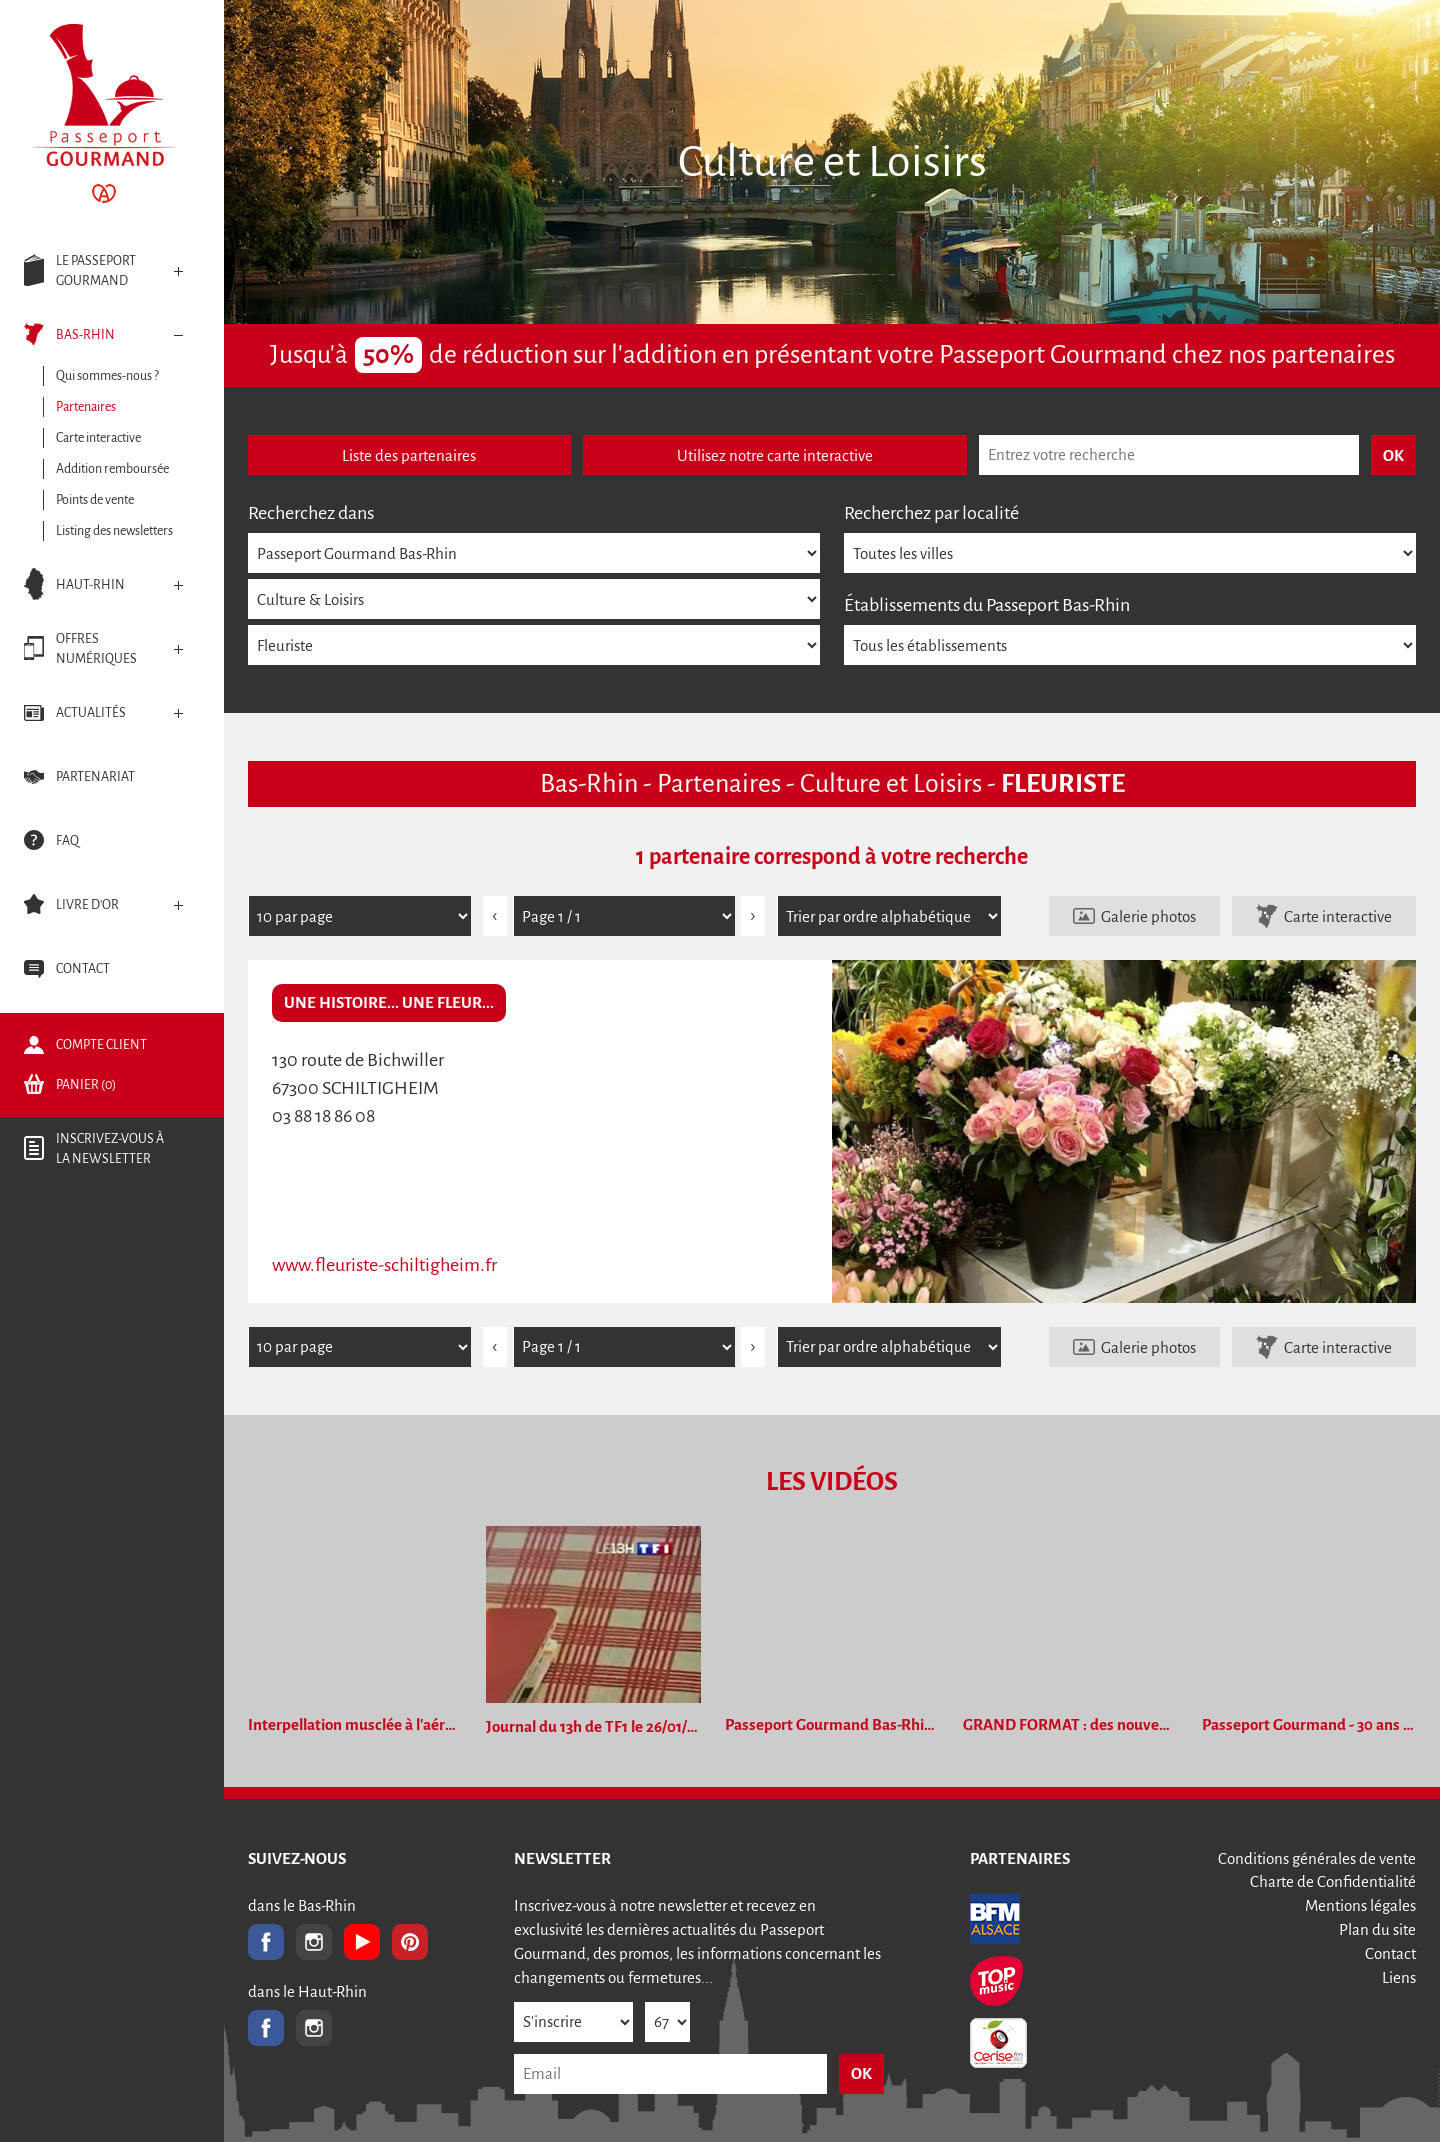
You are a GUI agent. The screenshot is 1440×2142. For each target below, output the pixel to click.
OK (861, 2073)
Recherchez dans (311, 513)
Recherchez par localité (931, 513)
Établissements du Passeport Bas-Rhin (987, 605)
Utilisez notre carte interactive (775, 455)
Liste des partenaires (409, 455)
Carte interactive (1338, 916)
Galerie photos (1148, 916)
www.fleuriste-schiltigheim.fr (384, 1265)
